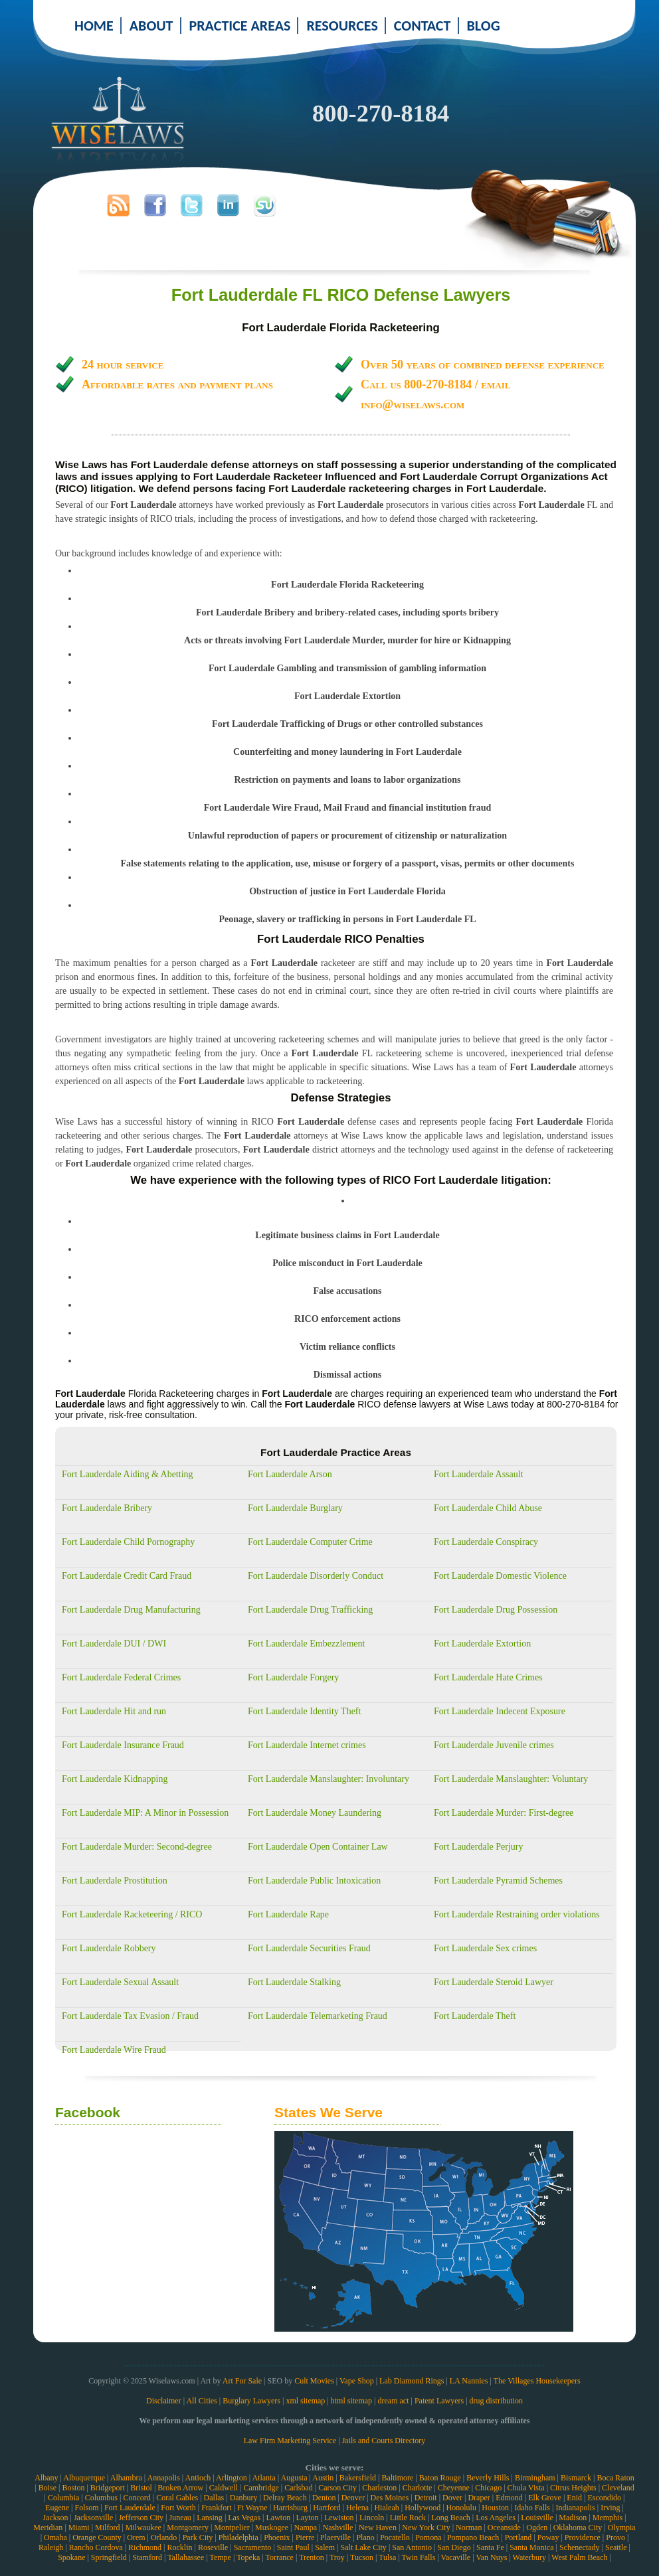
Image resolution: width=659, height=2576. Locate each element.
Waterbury (529, 2557)
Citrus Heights (573, 2487)
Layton (307, 2517)
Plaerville (335, 2537)
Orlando (164, 2537)
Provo (615, 2537)
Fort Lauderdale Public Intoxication (314, 1881)
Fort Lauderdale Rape (288, 1914)
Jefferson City (141, 2517)
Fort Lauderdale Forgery (293, 1677)
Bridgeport (107, 2487)
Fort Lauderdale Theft (475, 2016)
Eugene (57, 2507)
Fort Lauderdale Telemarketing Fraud (317, 2016)
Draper (479, 2497)
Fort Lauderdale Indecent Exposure (499, 1711)
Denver (353, 2497)
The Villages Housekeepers (537, 2380)
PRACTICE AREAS (240, 26)
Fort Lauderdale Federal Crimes (121, 1677)
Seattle (616, 2547)
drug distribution (496, 2400)
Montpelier (231, 2527)
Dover (452, 2497)
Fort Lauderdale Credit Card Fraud (126, 1576)
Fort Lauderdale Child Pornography (128, 1542)
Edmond (509, 2497)
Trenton (311, 2557)
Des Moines (390, 2497)
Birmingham (535, 2477)
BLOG (483, 26)
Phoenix (277, 2537)
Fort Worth (178, 2507)
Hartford (326, 2507)
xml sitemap (305, 2400)
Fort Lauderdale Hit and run (114, 1711)
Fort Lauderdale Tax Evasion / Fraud (130, 2016)
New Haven (378, 2527)
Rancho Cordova (96, 2547)
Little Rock (408, 2517)
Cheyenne (454, 2487)
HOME (94, 26)
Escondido (604, 2497)
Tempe (220, 2557)
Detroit (426, 2497)
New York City (426, 2527)
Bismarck (576, 2477)
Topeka (248, 2557)
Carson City (337, 2487)
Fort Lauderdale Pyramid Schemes (498, 1881)
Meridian (47, 2527)
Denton (323, 2497)
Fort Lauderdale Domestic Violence (500, 1576)
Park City (198, 2537)
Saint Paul (293, 2547)
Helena (357, 2507)
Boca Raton (615, 2477)
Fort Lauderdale (129, 2507)
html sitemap (351, 2400)
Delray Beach (285, 2497)
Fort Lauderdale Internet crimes (307, 1745)
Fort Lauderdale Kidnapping (114, 1779)
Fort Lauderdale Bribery (107, 1508)
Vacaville (456, 2557)
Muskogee (271, 2527)
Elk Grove (544, 2497)
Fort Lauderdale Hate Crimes (488, 1677)
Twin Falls (419, 2557)
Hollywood (422, 2507)
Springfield (109, 2557)
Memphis (607, 2517)
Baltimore (397, 2477)
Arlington (231, 2477)
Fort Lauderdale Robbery (109, 1948)
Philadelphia (238, 2537)
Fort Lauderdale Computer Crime (310, 1542)
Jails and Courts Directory (384, 2440)
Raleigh (51, 2547)
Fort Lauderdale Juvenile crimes (494, 1745)
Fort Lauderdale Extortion (482, 1644)
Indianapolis (575, 2507)
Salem (325, 2547)
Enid (574, 2497)
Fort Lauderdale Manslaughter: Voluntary (511, 1779)
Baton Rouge (440, 2477)
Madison (573, 2517)
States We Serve (328, 2112)
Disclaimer (163, 2400)
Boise (47, 2487)
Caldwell (223, 2487)
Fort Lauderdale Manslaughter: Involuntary (328, 1779)
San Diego (453, 2547)
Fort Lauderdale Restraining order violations (517, 1914)
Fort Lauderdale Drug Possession (495, 1610)
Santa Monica (531, 2547)
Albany (46, 2477)
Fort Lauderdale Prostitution (114, 1881)
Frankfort (216, 2507)
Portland (518, 2537)
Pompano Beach (473, 2537)
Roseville (213, 2547)
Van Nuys (491, 2557)
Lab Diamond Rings (411, 2380)
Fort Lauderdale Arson (290, 1474)
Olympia (622, 2527)
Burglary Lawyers (251, 2400)
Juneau (180, 2517)
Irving (610, 2507)
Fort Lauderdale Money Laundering (314, 1813)
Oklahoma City (578, 2527)
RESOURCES (341, 26)
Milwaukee (143, 2527)
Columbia (63, 2497)
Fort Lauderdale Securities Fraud (309, 1948)
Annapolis (163, 2477)
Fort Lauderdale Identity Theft (304, 1711)
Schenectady (579, 2547)
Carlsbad (298, 2487)
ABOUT (151, 26)
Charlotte (417, 2487)
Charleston (379, 2487)
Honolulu (461, 2507)
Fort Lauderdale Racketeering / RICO (132, 1914)
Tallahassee (185, 2557)
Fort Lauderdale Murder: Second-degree (137, 1847)
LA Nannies (469, 2380)
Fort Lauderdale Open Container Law (318, 1847)
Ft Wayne (252, 2507)
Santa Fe (490, 2547)
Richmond (144, 2547)
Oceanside (504, 2527)
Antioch (198, 2477)
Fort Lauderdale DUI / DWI (114, 1644)
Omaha (55, 2537)
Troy (337, 2557)
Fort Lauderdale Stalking (294, 1982)
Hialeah (386, 2507)
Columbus (101, 2497)
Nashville (338, 2527)
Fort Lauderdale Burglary (295, 1508)
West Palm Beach (579, 2557)
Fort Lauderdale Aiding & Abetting (127, 1474)
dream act (393, 2400)
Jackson (55, 2517)
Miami (79, 2527)
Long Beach (450, 2517)
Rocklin (180, 2547)
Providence (583, 2537)
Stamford (147, 2557)
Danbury (244, 2497)
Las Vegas (244, 2517)
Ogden (536, 2527)
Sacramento (253, 2547)
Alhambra (126, 2477)
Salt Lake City (364, 2547)
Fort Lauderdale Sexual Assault (120, 1982)
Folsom (86, 2507)
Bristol (141, 2487)
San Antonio (412, 2547)
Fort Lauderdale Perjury (478, 1847)
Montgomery (188, 2527)
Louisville (537, 2517)
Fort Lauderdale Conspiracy (486, 1542)
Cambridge (260, 2487)
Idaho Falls (532, 2507)
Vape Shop (356, 2380)
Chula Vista (526, 2487)
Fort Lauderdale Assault (478, 1474)
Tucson (361, 2557)
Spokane (71, 2557)
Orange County (97, 2537)
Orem (136, 2537)
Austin (322, 2477)
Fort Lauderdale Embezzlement (306, 1644)
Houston (495, 2507)
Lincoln (371, 2517)
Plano (365, 2537)
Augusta (293, 2477)
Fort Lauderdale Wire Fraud (114, 2050)
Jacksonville (93, 2517)
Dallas (214, 2497)
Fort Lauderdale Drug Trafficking (310, 1610)
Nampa (305, 2527)
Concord (136, 2497)
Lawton (278, 2517)
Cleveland (618, 2487)
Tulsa (387, 2557)
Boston (73, 2487)
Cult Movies (314, 2380)
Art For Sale (242, 2380)
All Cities (201, 2400)
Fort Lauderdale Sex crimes (485, 1948)
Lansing (210, 2517)
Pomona (428, 2537)
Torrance (279, 2557)
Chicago (488, 2487)
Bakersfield (357, 2477)
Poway (548, 2537)
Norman (469, 2527)
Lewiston (339, 2517)
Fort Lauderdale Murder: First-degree (503, 1813)
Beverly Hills (487, 2477)
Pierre (305, 2537)
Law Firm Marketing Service (290, 2440)
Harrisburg (290, 2507)
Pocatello (395, 2537)
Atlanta (263, 2477)
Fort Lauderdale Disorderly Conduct (315, 1576)
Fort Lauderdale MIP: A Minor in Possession (145, 1813)
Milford (107, 2527)
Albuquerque (84, 2477)
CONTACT (422, 26)
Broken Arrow (180, 2487)
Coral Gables (177, 2497)
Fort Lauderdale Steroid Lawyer (493, 1982)
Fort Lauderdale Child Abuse (488, 1508)
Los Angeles (496, 2517)
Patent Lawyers (439, 2400)
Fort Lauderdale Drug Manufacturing (131, 1610)
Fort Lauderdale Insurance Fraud (123, 1745)
